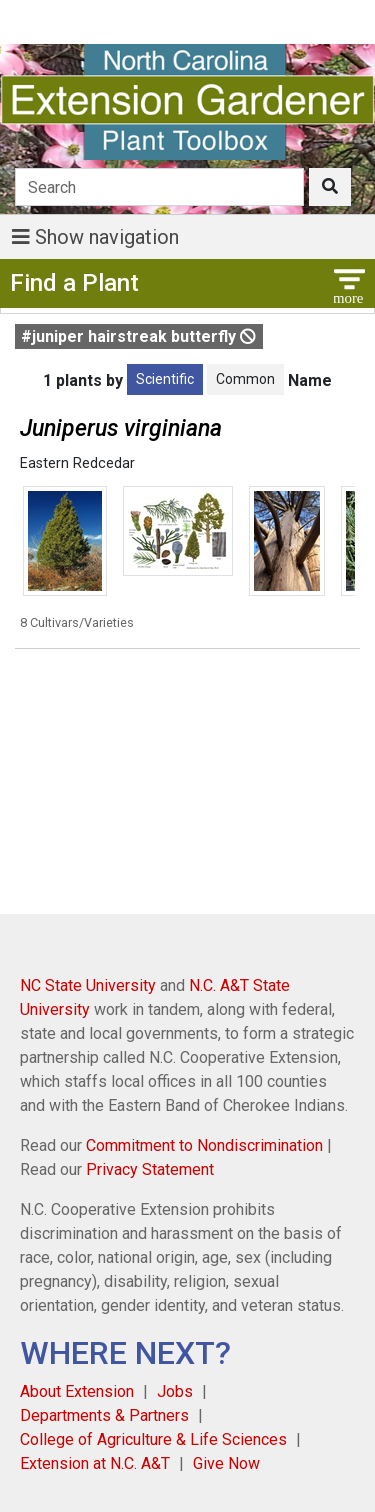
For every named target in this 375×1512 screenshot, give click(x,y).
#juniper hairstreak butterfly (138, 336)
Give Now (226, 1463)
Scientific (165, 379)
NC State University (88, 985)
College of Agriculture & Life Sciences (153, 1439)
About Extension (77, 1391)
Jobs (175, 1391)
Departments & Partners (104, 1415)
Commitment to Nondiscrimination (204, 1145)
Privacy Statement (150, 1169)
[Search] (159, 187)
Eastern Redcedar (77, 463)
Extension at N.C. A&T (95, 1463)
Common (245, 379)
